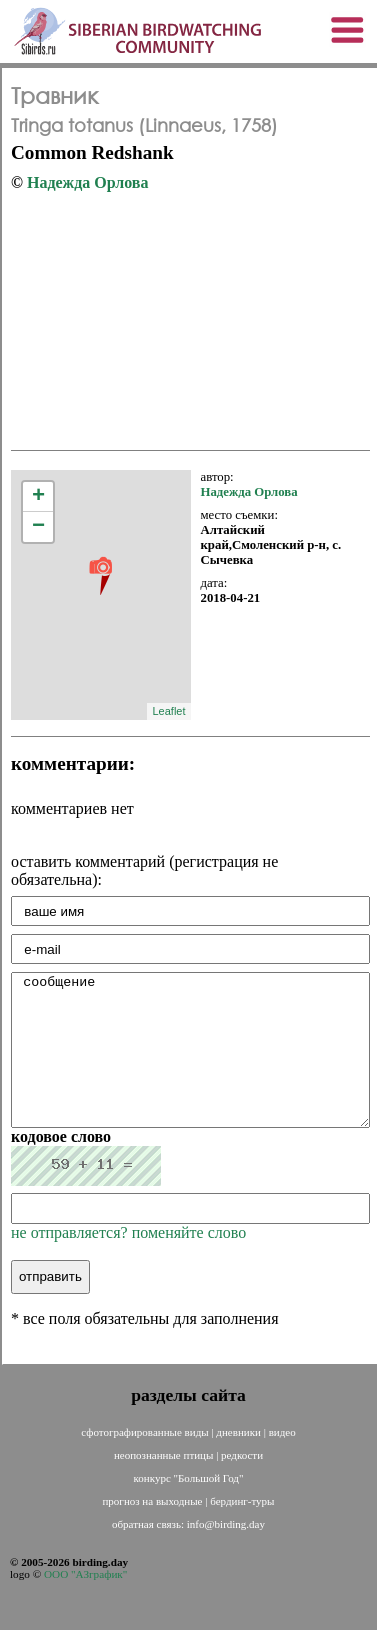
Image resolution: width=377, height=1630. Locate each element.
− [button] (38, 527)
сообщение (190, 1065)
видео (282, 1462)
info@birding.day (226, 1554)
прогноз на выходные (153, 1531)
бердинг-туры (242, 1531)
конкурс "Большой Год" (189, 1508)
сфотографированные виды (146, 1462)
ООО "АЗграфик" (85, 1604)
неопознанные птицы (165, 1485)
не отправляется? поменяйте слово (128, 1262)
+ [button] (38, 497)
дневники (239, 1462)
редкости (242, 1485)
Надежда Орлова (88, 182)
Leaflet (168, 711)
